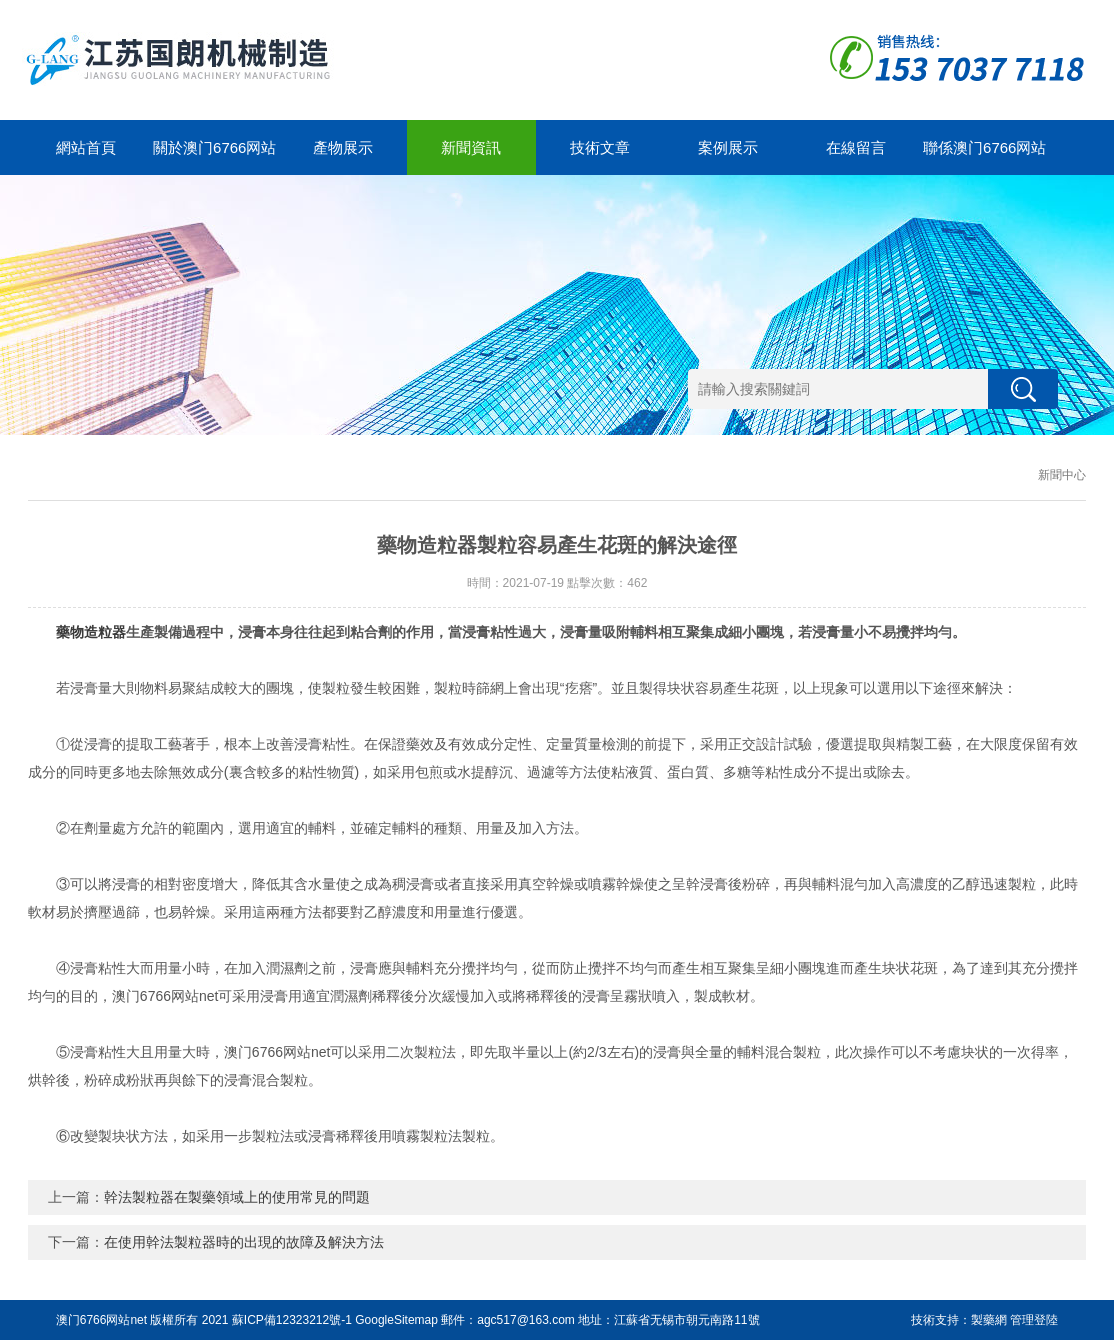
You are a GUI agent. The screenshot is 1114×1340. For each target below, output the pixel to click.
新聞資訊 (471, 147)
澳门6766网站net (101, 1320)
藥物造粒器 (91, 632)
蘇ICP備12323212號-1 (292, 1320)
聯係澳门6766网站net (984, 157)
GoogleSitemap (396, 1320)
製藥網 (989, 1320)
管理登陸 (1034, 1320)
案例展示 (728, 147)
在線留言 (856, 147)
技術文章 (600, 147)
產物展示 (343, 147)
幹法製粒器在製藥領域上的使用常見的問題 (237, 1197)
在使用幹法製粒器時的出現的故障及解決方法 (244, 1242)
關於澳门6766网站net (214, 157)
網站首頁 (86, 147)
